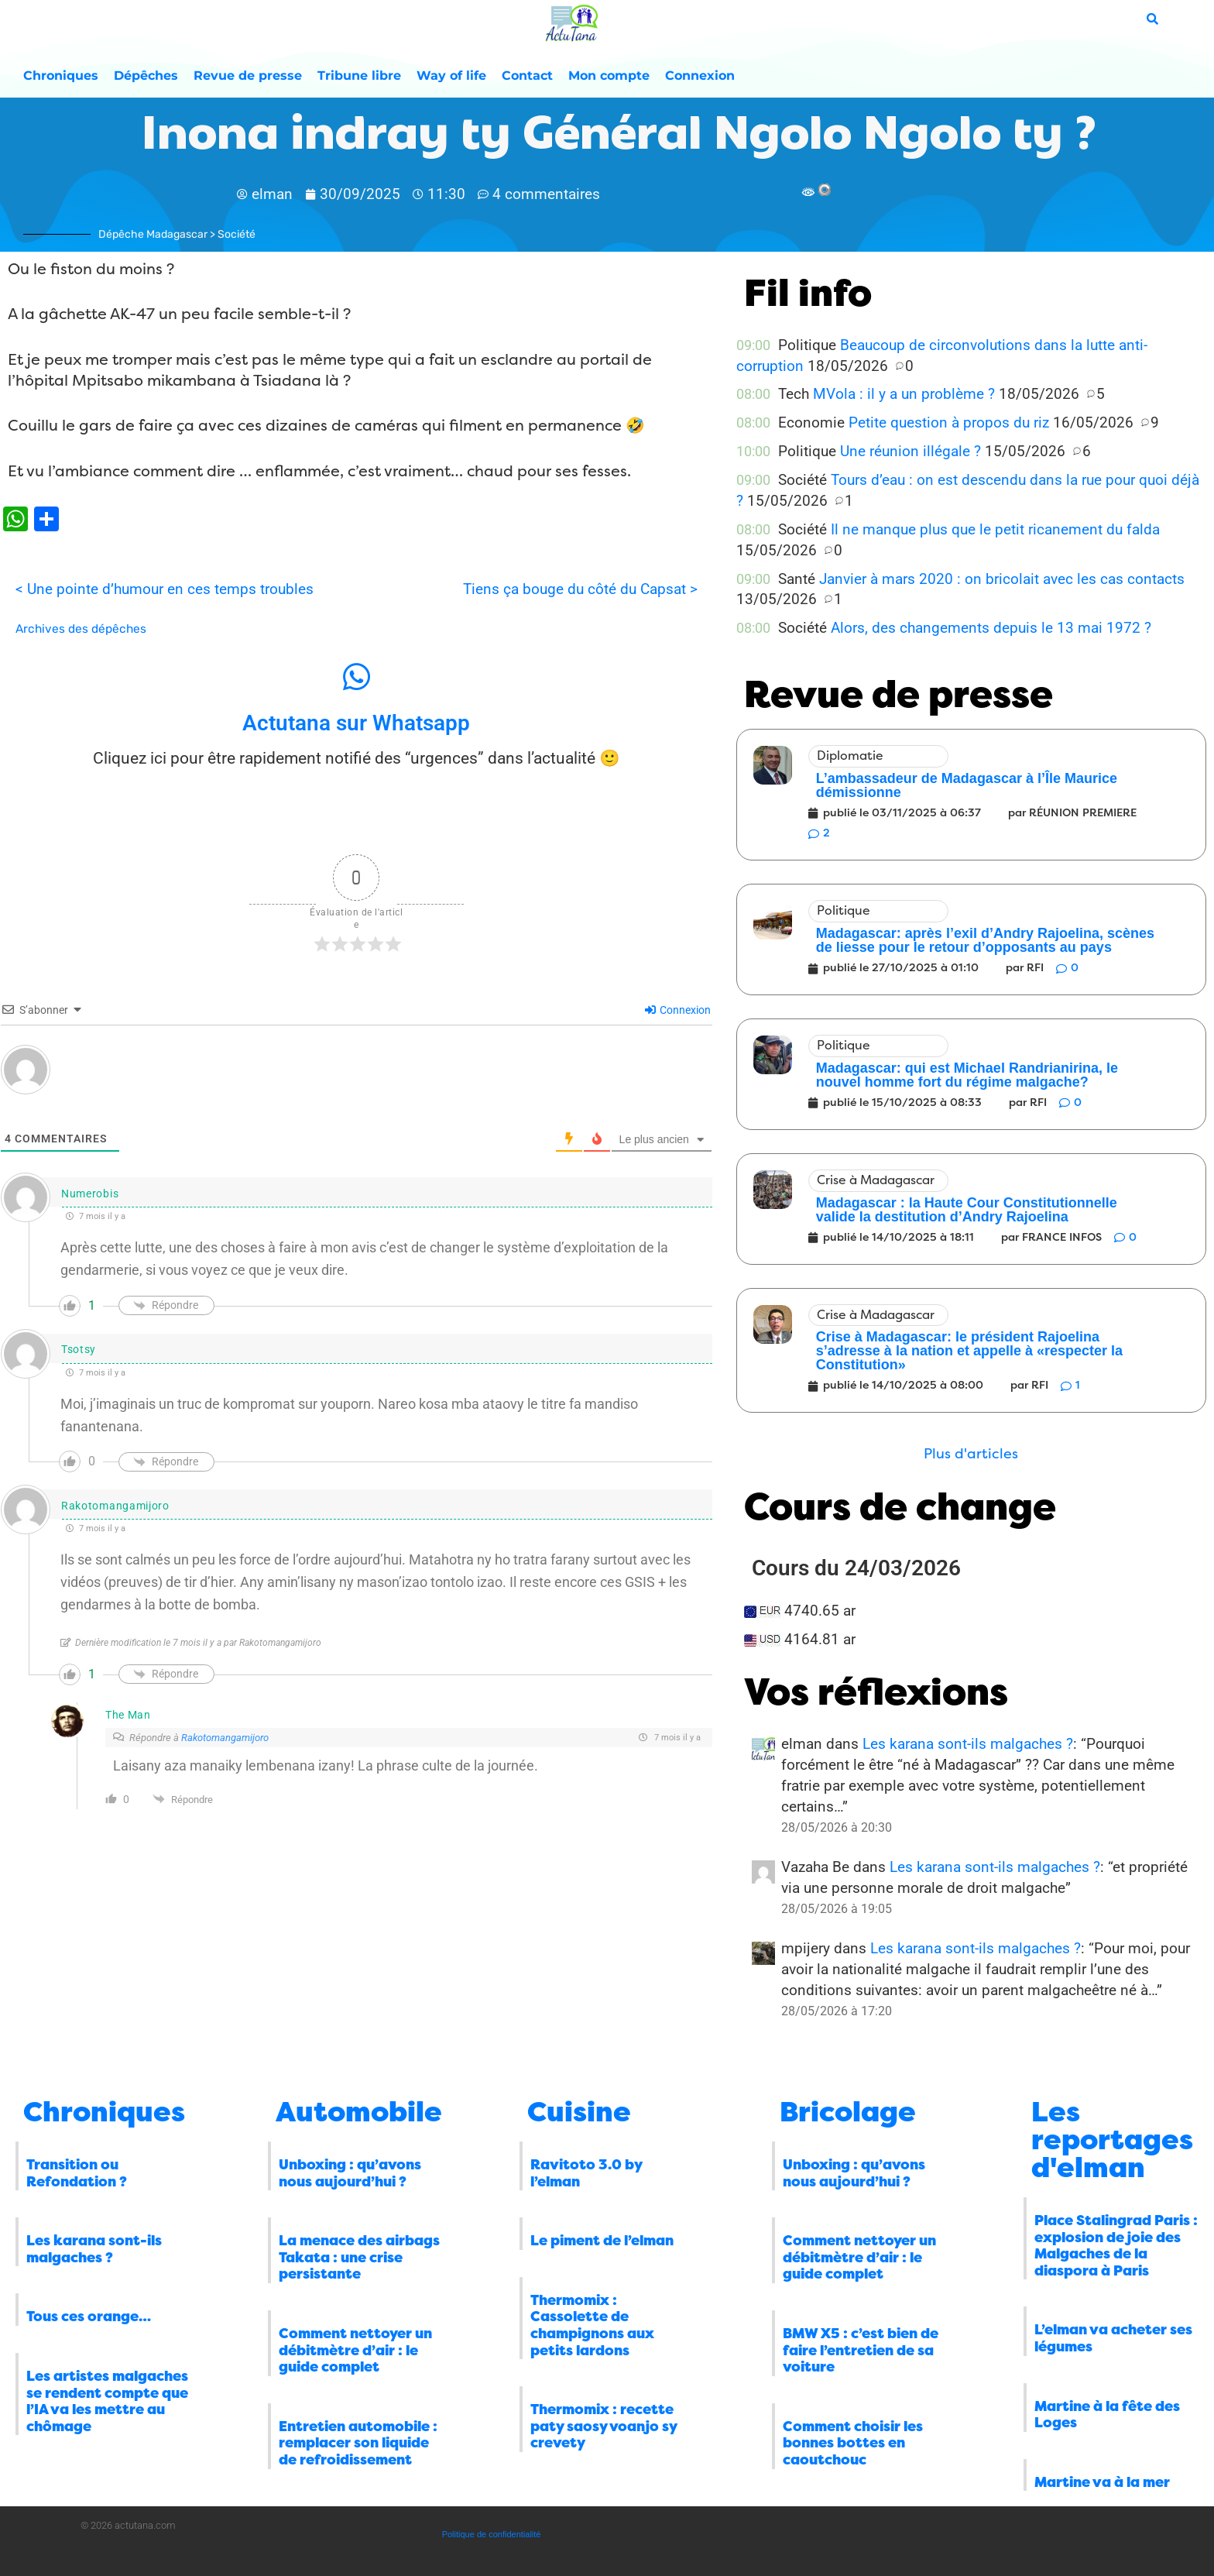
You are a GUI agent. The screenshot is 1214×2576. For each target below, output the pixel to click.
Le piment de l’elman (602, 2240)
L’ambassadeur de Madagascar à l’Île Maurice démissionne (966, 785)
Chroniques (60, 75)
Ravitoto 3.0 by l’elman (586, 2173)
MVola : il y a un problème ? (904, 394)
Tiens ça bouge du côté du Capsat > (580, 589)
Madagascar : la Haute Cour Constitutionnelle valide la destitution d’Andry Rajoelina (966, 1209)
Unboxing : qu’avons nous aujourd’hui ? (350, 2173)
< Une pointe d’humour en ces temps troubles (164, 589)
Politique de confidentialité (491, 2534)
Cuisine (579, 2112)
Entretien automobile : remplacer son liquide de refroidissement (358, 2443)
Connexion (700, 75)
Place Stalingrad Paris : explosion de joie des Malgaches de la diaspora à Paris (1116, 2245)
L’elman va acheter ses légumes (1113, 2338)
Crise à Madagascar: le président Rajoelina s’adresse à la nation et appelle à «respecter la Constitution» (969, 1350)
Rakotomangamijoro (225, 1737)
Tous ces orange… (88, 2316)
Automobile (359, 2112)
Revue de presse (248, 75)
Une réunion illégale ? (910, 451)
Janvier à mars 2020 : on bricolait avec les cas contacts (1002, 579)
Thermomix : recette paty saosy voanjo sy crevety (603, 2426)
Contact (527, 75)
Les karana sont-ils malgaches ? (967, 1744)
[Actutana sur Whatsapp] (356, 676)
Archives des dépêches (80, 629)
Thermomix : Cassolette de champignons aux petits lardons (592, 2325)
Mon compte (609, 75)
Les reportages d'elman (1112, 2140)
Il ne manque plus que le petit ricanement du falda (995, 529)
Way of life (451, 75)
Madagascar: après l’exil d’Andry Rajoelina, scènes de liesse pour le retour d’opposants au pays (985, 940)
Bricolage (848, 2112)
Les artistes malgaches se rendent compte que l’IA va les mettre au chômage (107, 2401)
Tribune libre (359, 75)
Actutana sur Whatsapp (356, 723)
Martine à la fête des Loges (1107, 2415)
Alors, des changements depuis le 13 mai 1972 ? (991, 628)
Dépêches (146, 75)
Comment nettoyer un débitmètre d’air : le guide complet (355, 2350)
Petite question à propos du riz (949, 422)
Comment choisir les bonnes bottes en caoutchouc (853, 2443)
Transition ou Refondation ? (76, 2173)
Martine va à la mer (1102, 2482)
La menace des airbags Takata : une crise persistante (359, 2257)
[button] (971, 1454)
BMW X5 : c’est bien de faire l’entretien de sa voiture (860, 2350)
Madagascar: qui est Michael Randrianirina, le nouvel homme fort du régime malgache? (967, 1075)
